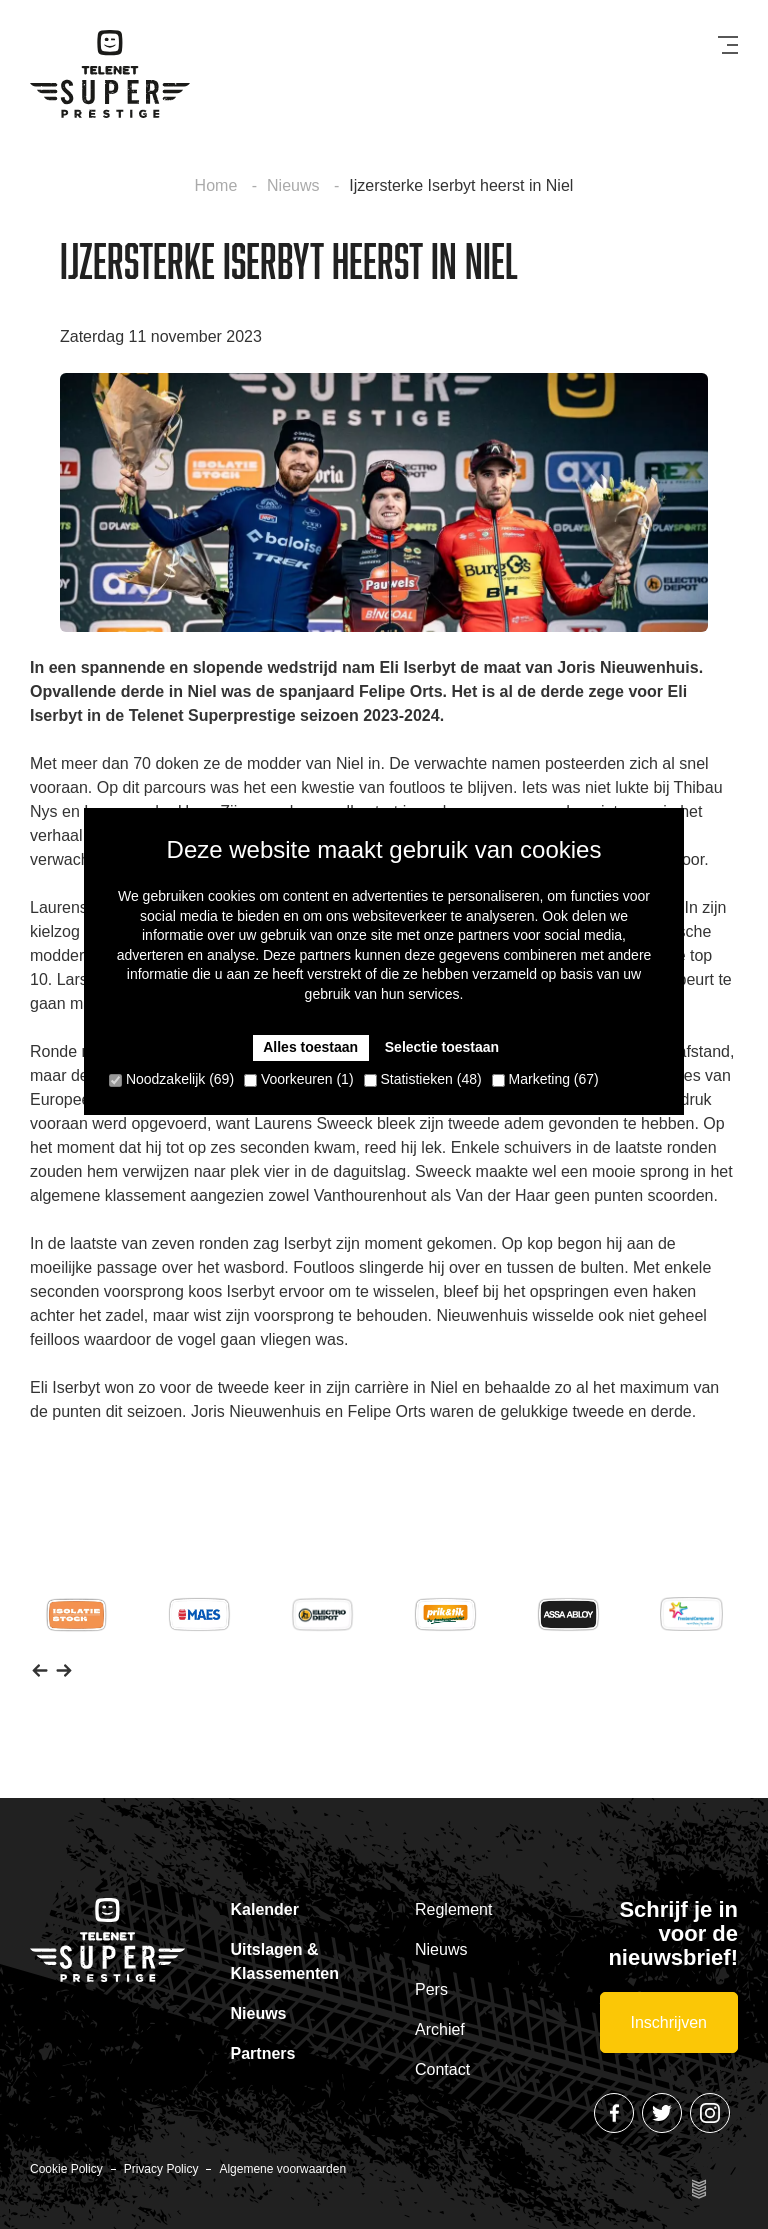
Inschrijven (669, 2022)
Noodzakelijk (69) (171, 1079)
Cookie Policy (66, 2169)
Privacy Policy (161, 2169)
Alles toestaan (310, 1047)
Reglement (453, 1909)
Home (218, 185)
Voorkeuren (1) (299, 1079)
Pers (431, 1989)
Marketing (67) (545, 1079)
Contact (442, 2069)
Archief (440, 2029)
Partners (263, 2053)
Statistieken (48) (423, 1079)
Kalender (265, 1909)
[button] (40, 1670)
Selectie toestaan (442, 1047)
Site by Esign (700, 2189)
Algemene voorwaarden (282, 2169)
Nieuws (295, 185)
